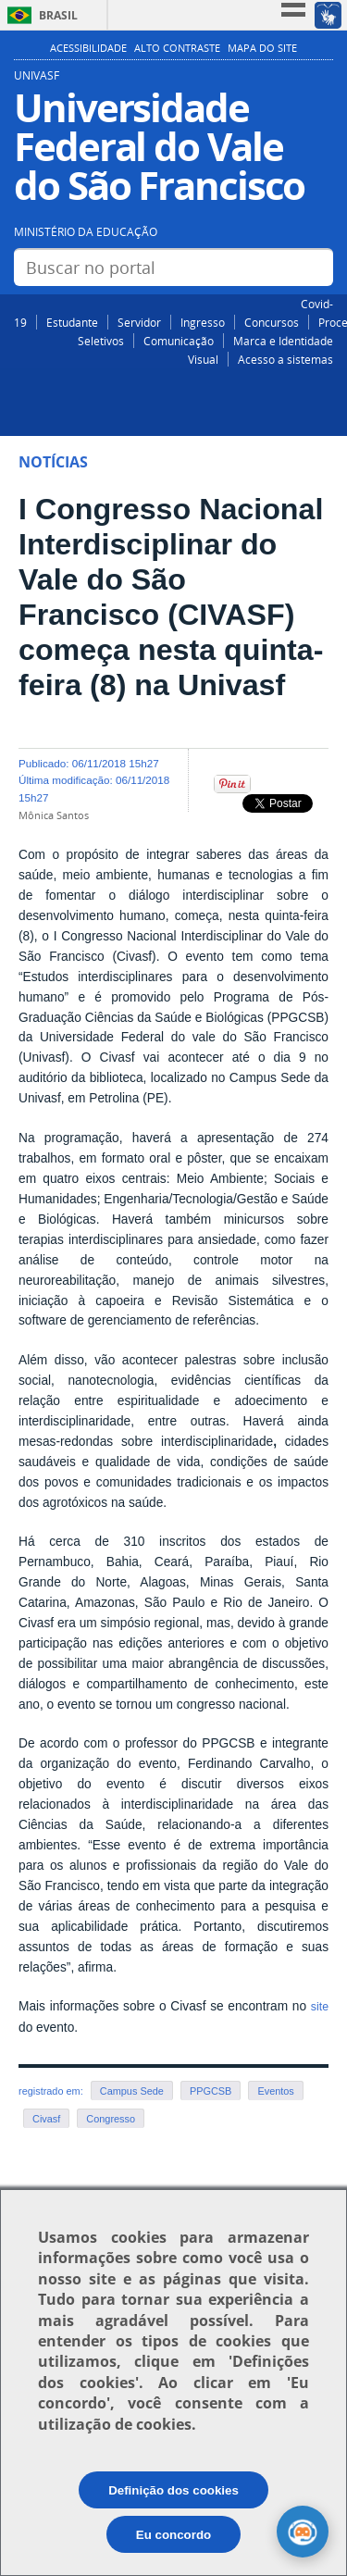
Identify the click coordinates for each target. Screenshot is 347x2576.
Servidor (139, 322)
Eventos (275, 2091)
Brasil (58, 15)
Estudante (72, 322)
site (319, 2006)
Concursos (271, 322)
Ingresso (202, 322)
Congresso (110, 2118)
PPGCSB (210, 2091)
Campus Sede (132, 2091)
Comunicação (178, 340)
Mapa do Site (262, 48)
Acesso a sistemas (285, 359)
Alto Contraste (177, 48)
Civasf (46, 2118)
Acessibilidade (88, 48)
